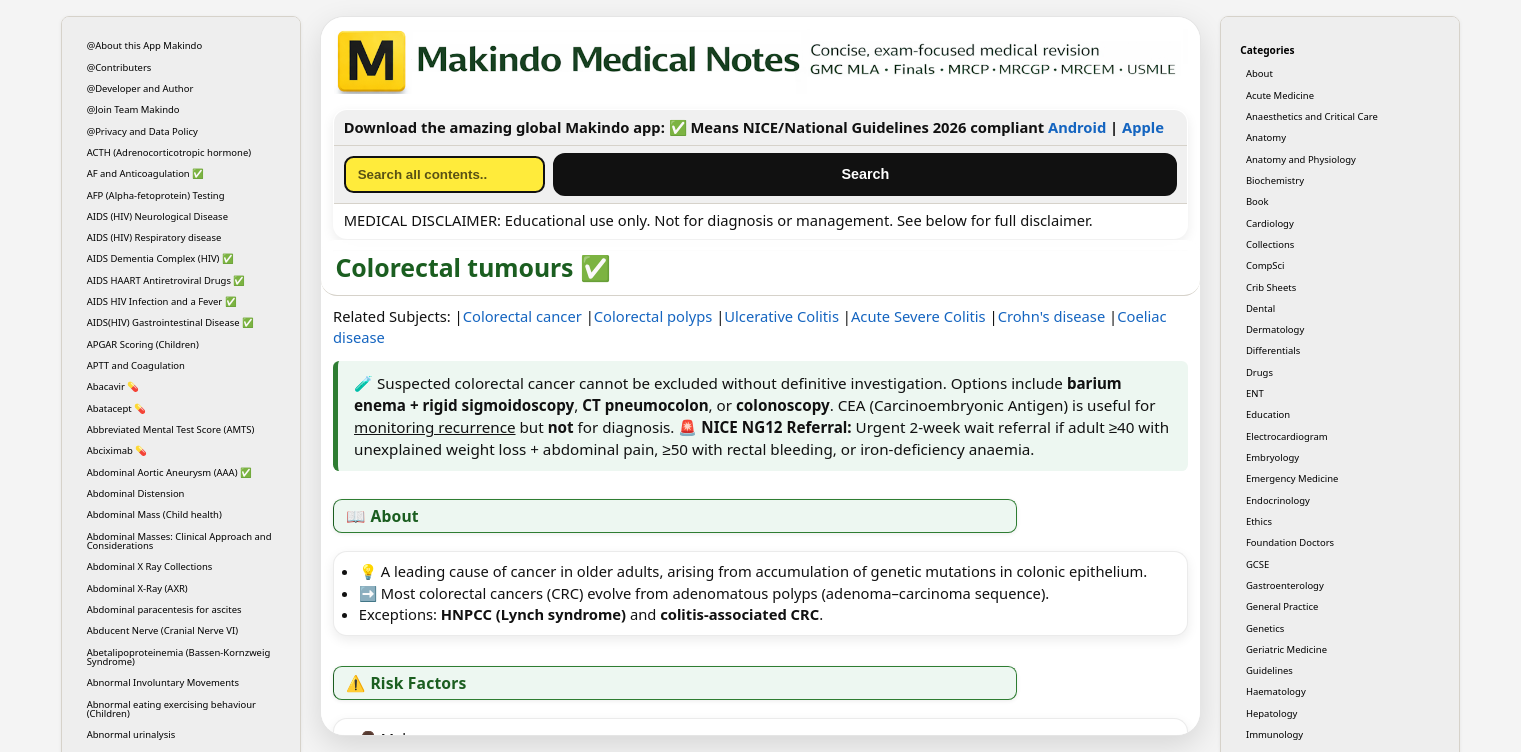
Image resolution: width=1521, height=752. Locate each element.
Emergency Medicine (1292, 478)
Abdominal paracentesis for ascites (164, 609)
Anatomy (1266, 137)
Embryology (1272, 457)
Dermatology (1275, 329)
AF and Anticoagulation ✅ (146, 173)
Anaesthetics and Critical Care (1312, 116)
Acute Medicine (1280, 95)
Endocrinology (1278, 500)
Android (1077, 127)
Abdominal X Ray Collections (150, 566)
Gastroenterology (1285, 585)
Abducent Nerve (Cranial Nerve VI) (162, 630)
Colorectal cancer (522, 316)
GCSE (1257, 564)
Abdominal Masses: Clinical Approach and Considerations (179, 541)
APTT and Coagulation (136, 365)
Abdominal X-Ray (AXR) (137, 588)
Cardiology (1270, 223)
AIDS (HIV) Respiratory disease (154, 237)
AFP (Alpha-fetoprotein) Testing (156, 195)
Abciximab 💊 (117, 450)
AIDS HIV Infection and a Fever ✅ (162, 301)
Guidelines (1269, 670)
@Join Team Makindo (133, 109)
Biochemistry (1275, 180)
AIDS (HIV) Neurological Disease (157, 216)
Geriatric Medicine (1286, 649)
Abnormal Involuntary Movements (163, 682)
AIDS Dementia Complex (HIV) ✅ (160, 258)
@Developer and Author (140, 88)
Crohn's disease (1052, 316)
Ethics (1259, 521)
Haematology (1276, 691)
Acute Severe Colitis (918, 316)
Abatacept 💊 (117, 408)
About (1259, 73)
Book (1257, 201)
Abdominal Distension (136, 493)
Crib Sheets (1271, 287)
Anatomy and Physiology (1301, 159)
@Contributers (119, 67)
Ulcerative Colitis (783, 316)
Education (1268, 414)
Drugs (1259, 372)
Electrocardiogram (1287, 436)
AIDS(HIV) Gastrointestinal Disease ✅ (170, 322)
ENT (1255, 393)
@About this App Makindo (145, 45)
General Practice (1282, 606)
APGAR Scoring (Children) (143, 344)
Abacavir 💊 (113, 386)
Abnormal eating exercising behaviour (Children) (171, 709)
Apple (1143, 127)
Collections (1270, 244)
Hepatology (1271, 713)
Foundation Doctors (1290, 542)
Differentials (1273, 350)
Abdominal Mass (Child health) (154, 514)
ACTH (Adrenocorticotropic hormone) (169, 152)
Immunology (1274, 734)
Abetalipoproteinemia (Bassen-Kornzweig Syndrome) (179, 657)
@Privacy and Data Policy (142, 131)
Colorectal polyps (653, 316)
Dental (1260, 308)
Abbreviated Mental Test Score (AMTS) (171, 429)
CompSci (1265, 265)
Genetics (1265, 628)
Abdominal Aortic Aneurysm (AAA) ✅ (169, 472)
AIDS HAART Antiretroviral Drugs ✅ (166, 280)
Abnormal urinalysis (131, 734)
